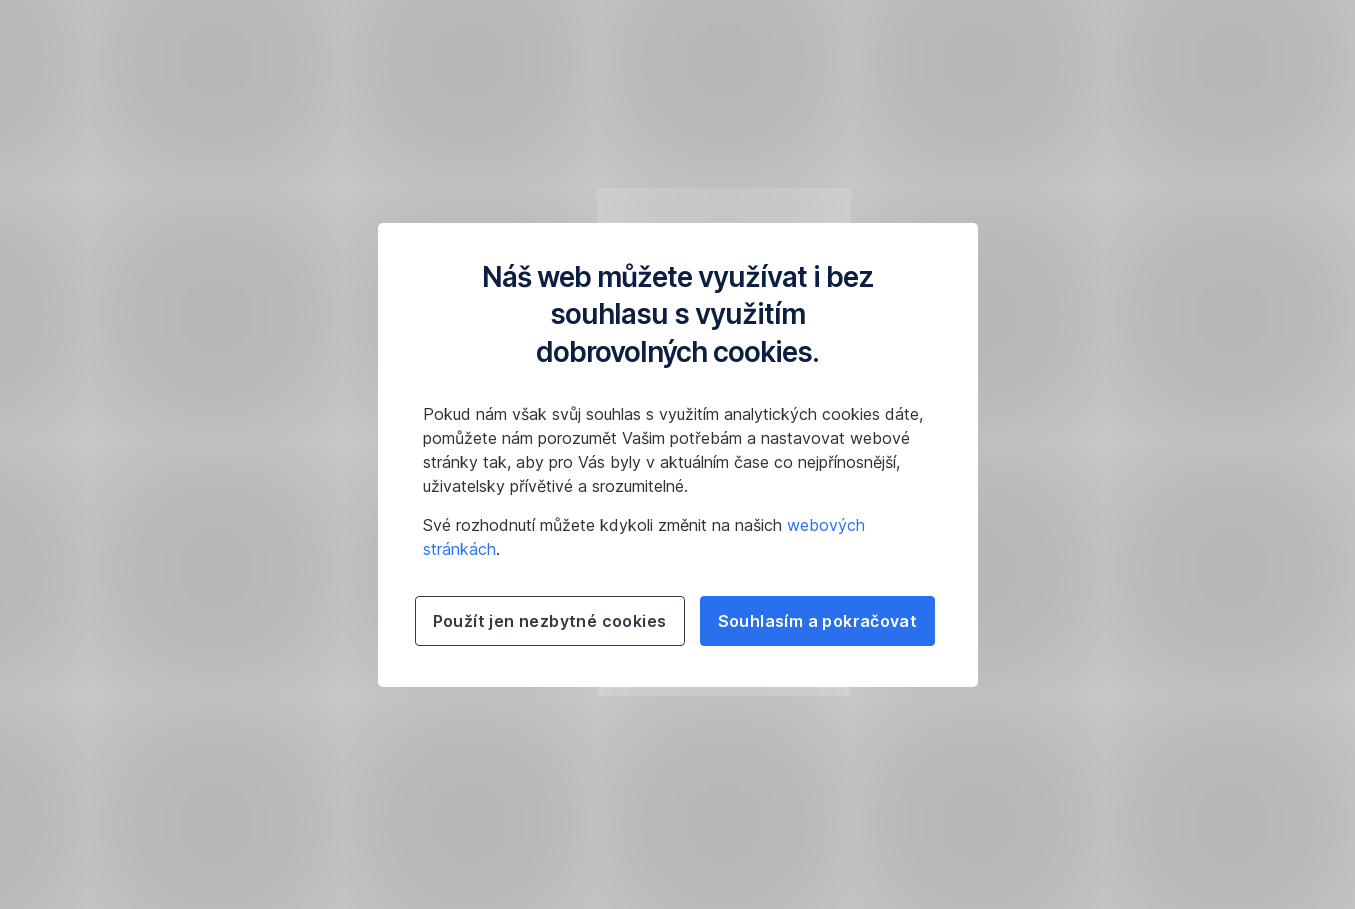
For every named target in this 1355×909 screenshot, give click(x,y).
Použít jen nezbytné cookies (550, 621)
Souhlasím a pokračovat (818, 621)
